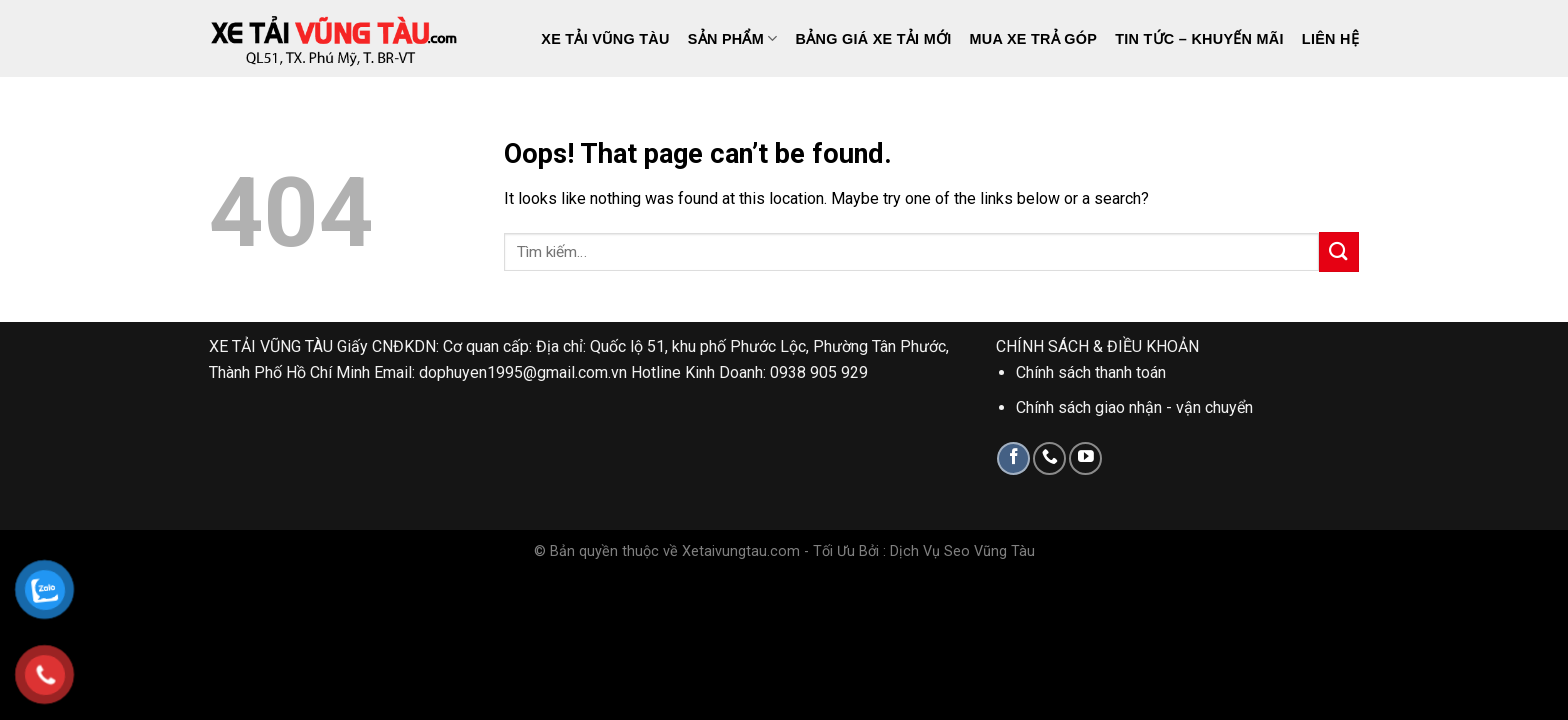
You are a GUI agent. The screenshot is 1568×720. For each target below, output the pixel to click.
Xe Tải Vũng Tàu (605, 39)
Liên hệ (1330, 39)
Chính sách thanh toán (1091, 372)
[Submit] (1339, 251)
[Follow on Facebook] (1013, 458)
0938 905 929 (819, 372)
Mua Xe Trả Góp (1034, 39)
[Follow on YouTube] (1085, 458)
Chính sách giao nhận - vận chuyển (1134, 407)
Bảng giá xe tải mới (874, 39)
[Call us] (1049, 458)
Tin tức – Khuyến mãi (1199, 39)
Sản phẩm (733, 38)
